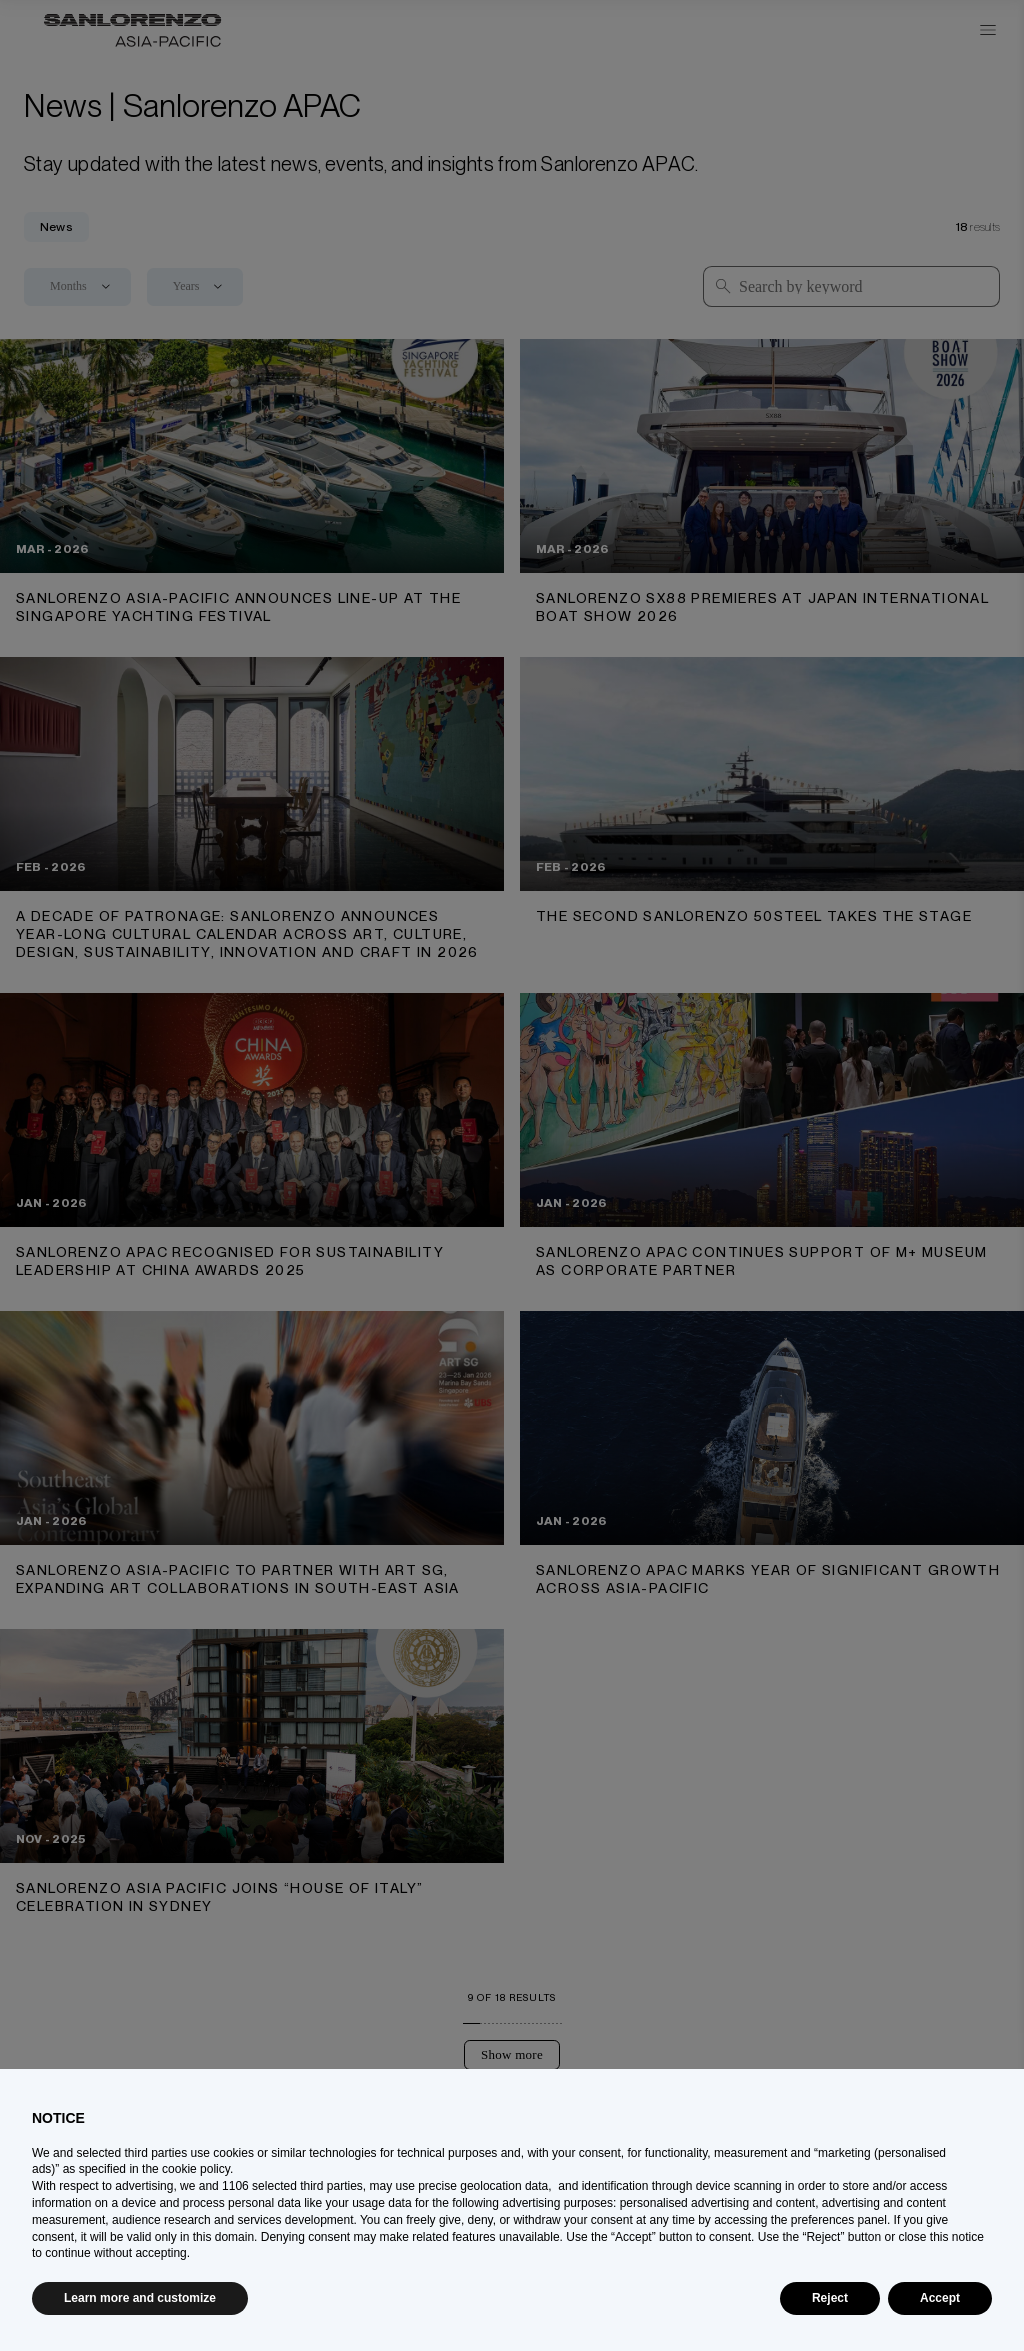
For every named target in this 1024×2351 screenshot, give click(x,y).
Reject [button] (830, 2298)
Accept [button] (940, 2298)
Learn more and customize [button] (140, 2298)
